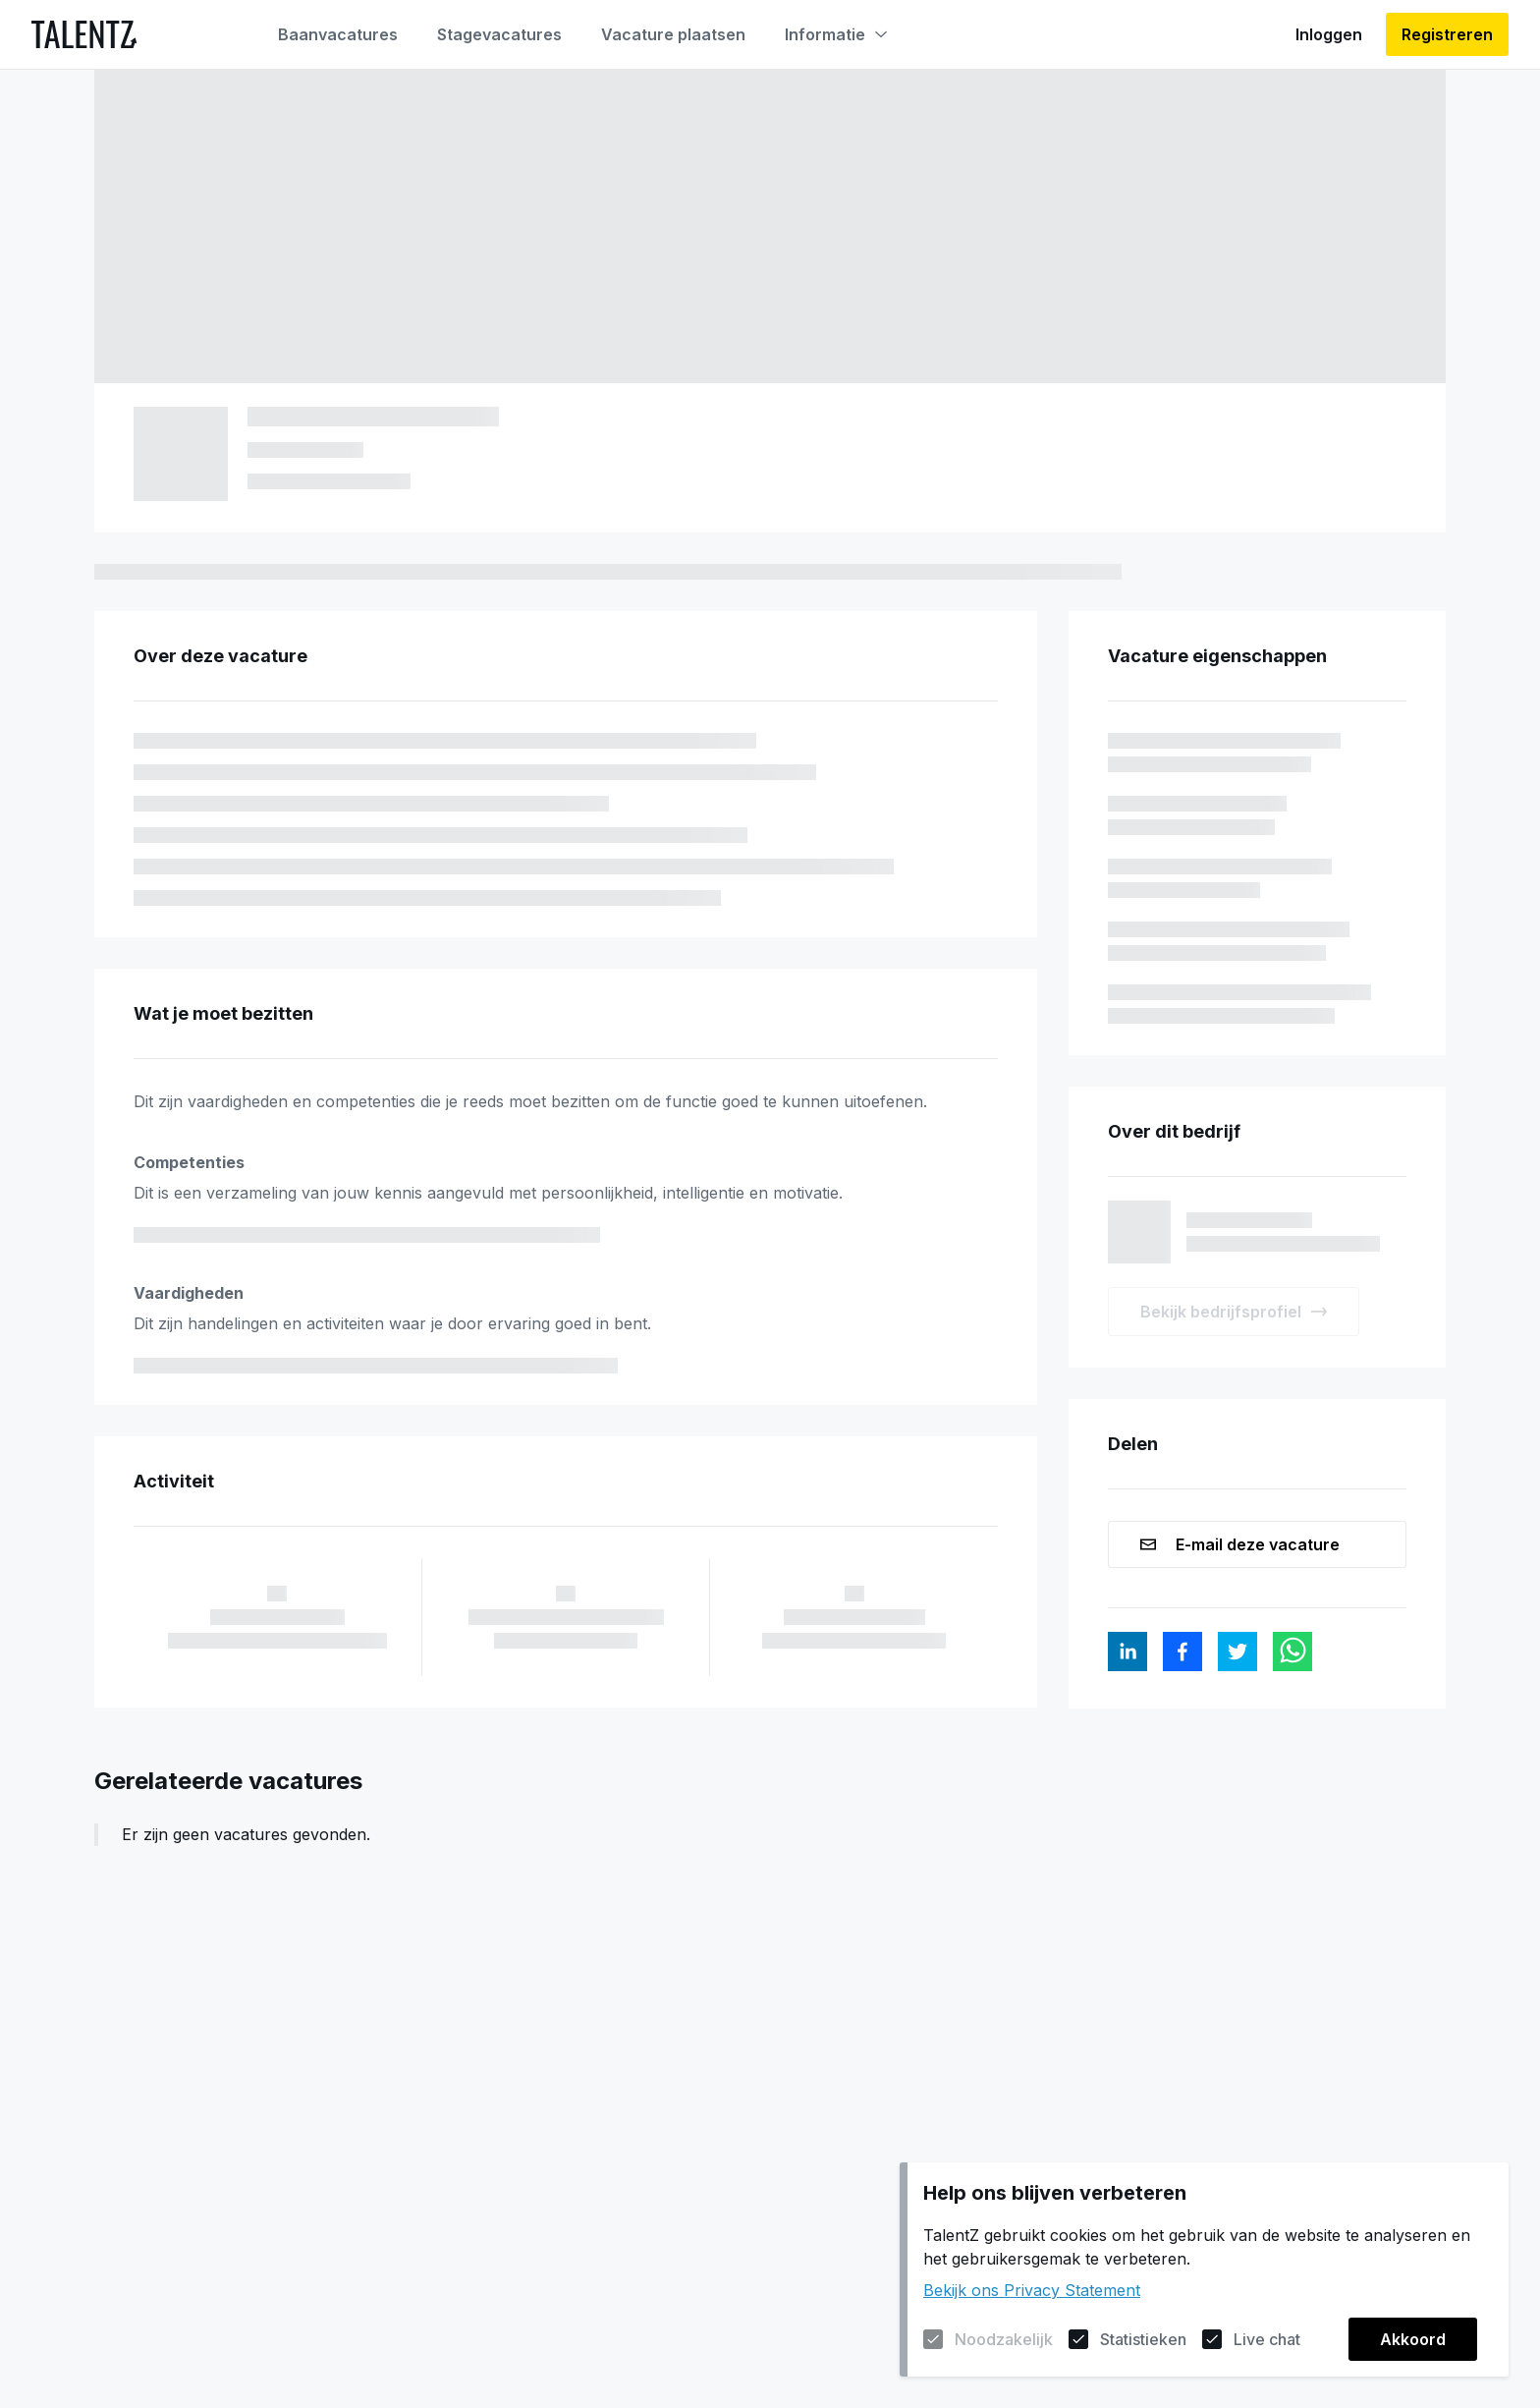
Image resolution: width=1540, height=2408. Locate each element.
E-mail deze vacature (1240, 1544)
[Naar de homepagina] (84, 34)
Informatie (836, 34)
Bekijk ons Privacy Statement (1031, 2290)
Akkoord (1413, 2339)
